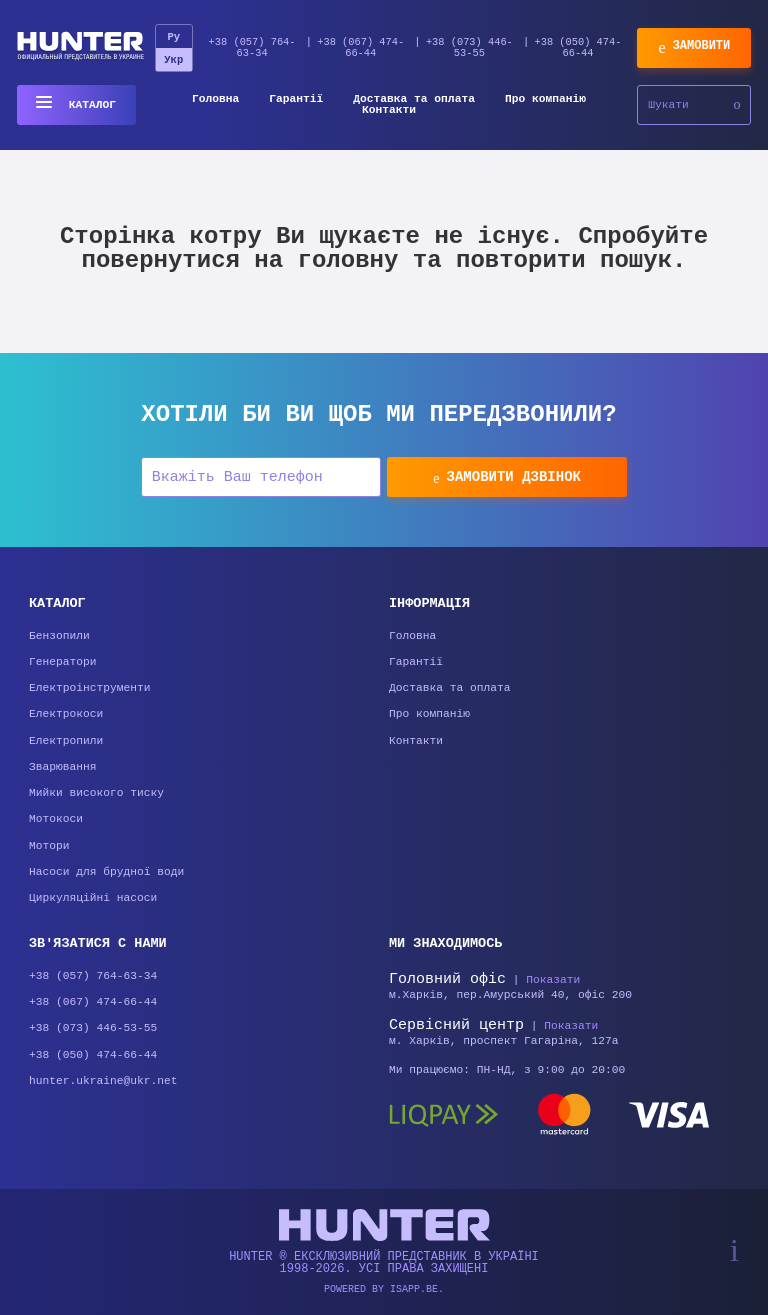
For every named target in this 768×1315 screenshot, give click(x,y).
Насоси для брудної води (106, 874)
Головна (215, 99)
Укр (173, 60)
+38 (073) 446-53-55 (469, 47)
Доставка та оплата (414, 99)
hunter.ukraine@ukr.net (103, 1082)
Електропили (66, 742)
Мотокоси (56, 821)
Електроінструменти (90, 689)
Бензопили (59, 636)
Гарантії (296, 99)
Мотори (49, 848)
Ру (173, 37)
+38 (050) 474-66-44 (578, 47)
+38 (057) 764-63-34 (252, 47)
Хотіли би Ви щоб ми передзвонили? (378, 415)
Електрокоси (66, 715)
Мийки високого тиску (96, 795)
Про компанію (545, 99)
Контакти (389, 110)
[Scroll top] (734, 1251)
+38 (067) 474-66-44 (360, 47)
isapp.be (414, 1290)
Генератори (63, 662)
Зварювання (63, 768)
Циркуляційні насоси (93, 901)
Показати (553, 981)
